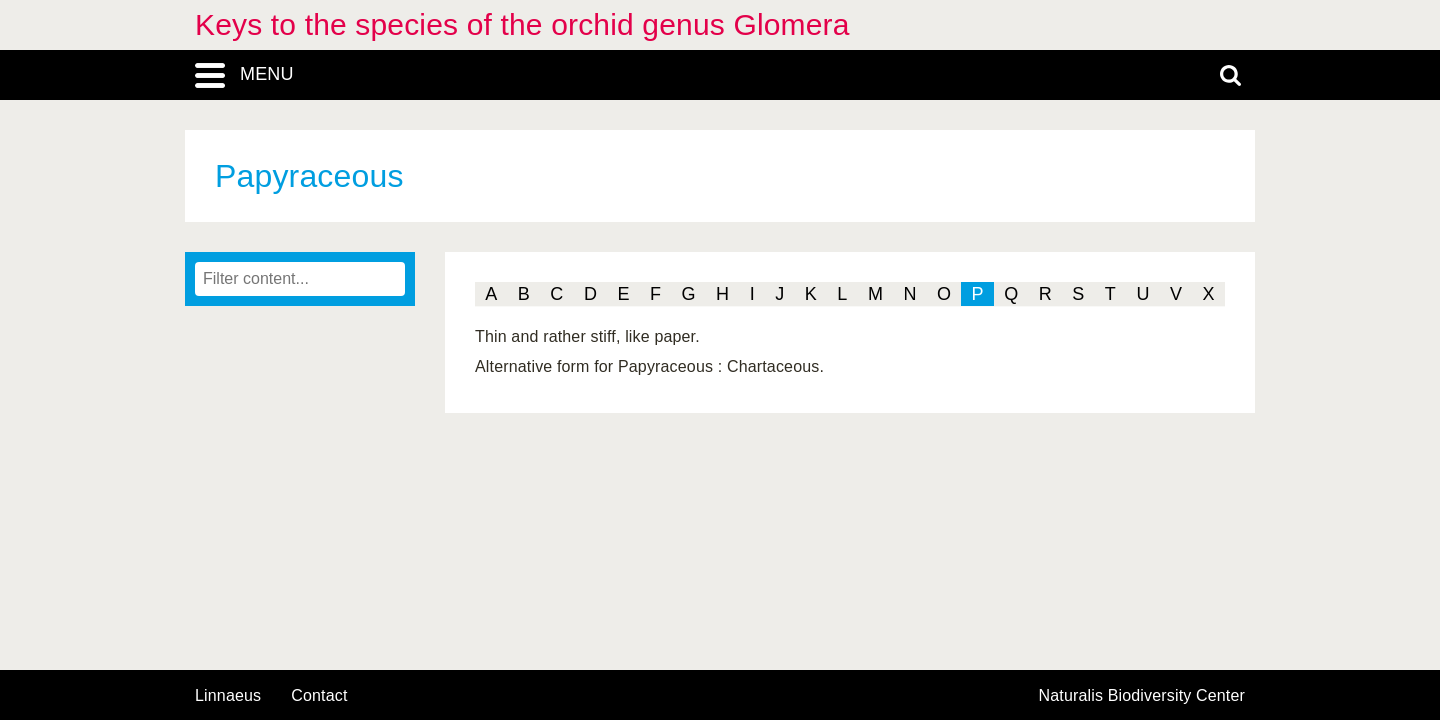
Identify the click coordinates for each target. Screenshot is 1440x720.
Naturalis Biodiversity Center (1142, 696)
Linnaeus (228, 696)
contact (319, 695)
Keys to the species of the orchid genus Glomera (522, 24)
